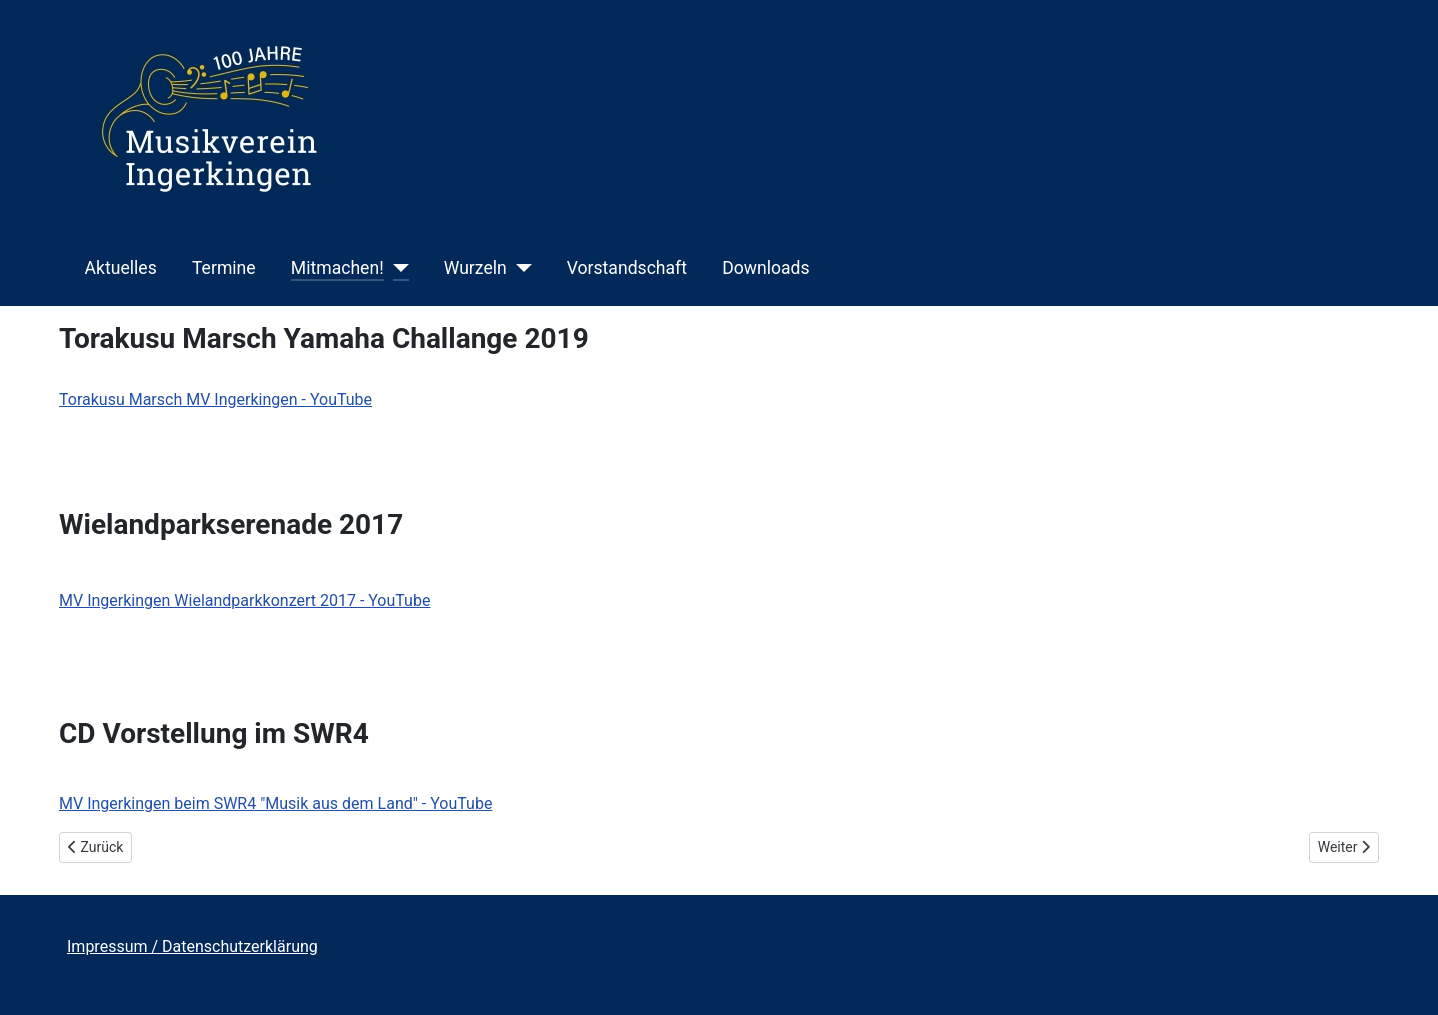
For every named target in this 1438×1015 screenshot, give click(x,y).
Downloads (765, 268)
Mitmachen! (337, 268)
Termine (224, 268)
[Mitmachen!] (396, 268)
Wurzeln (475, 268)
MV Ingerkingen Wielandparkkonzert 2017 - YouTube (244, 600)
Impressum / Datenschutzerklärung (192, 946)
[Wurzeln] (519, 268)
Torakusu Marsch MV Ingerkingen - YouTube (215, 399)
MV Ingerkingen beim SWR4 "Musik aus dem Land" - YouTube (275, 803)
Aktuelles (121, 268)
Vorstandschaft (627, 268)
